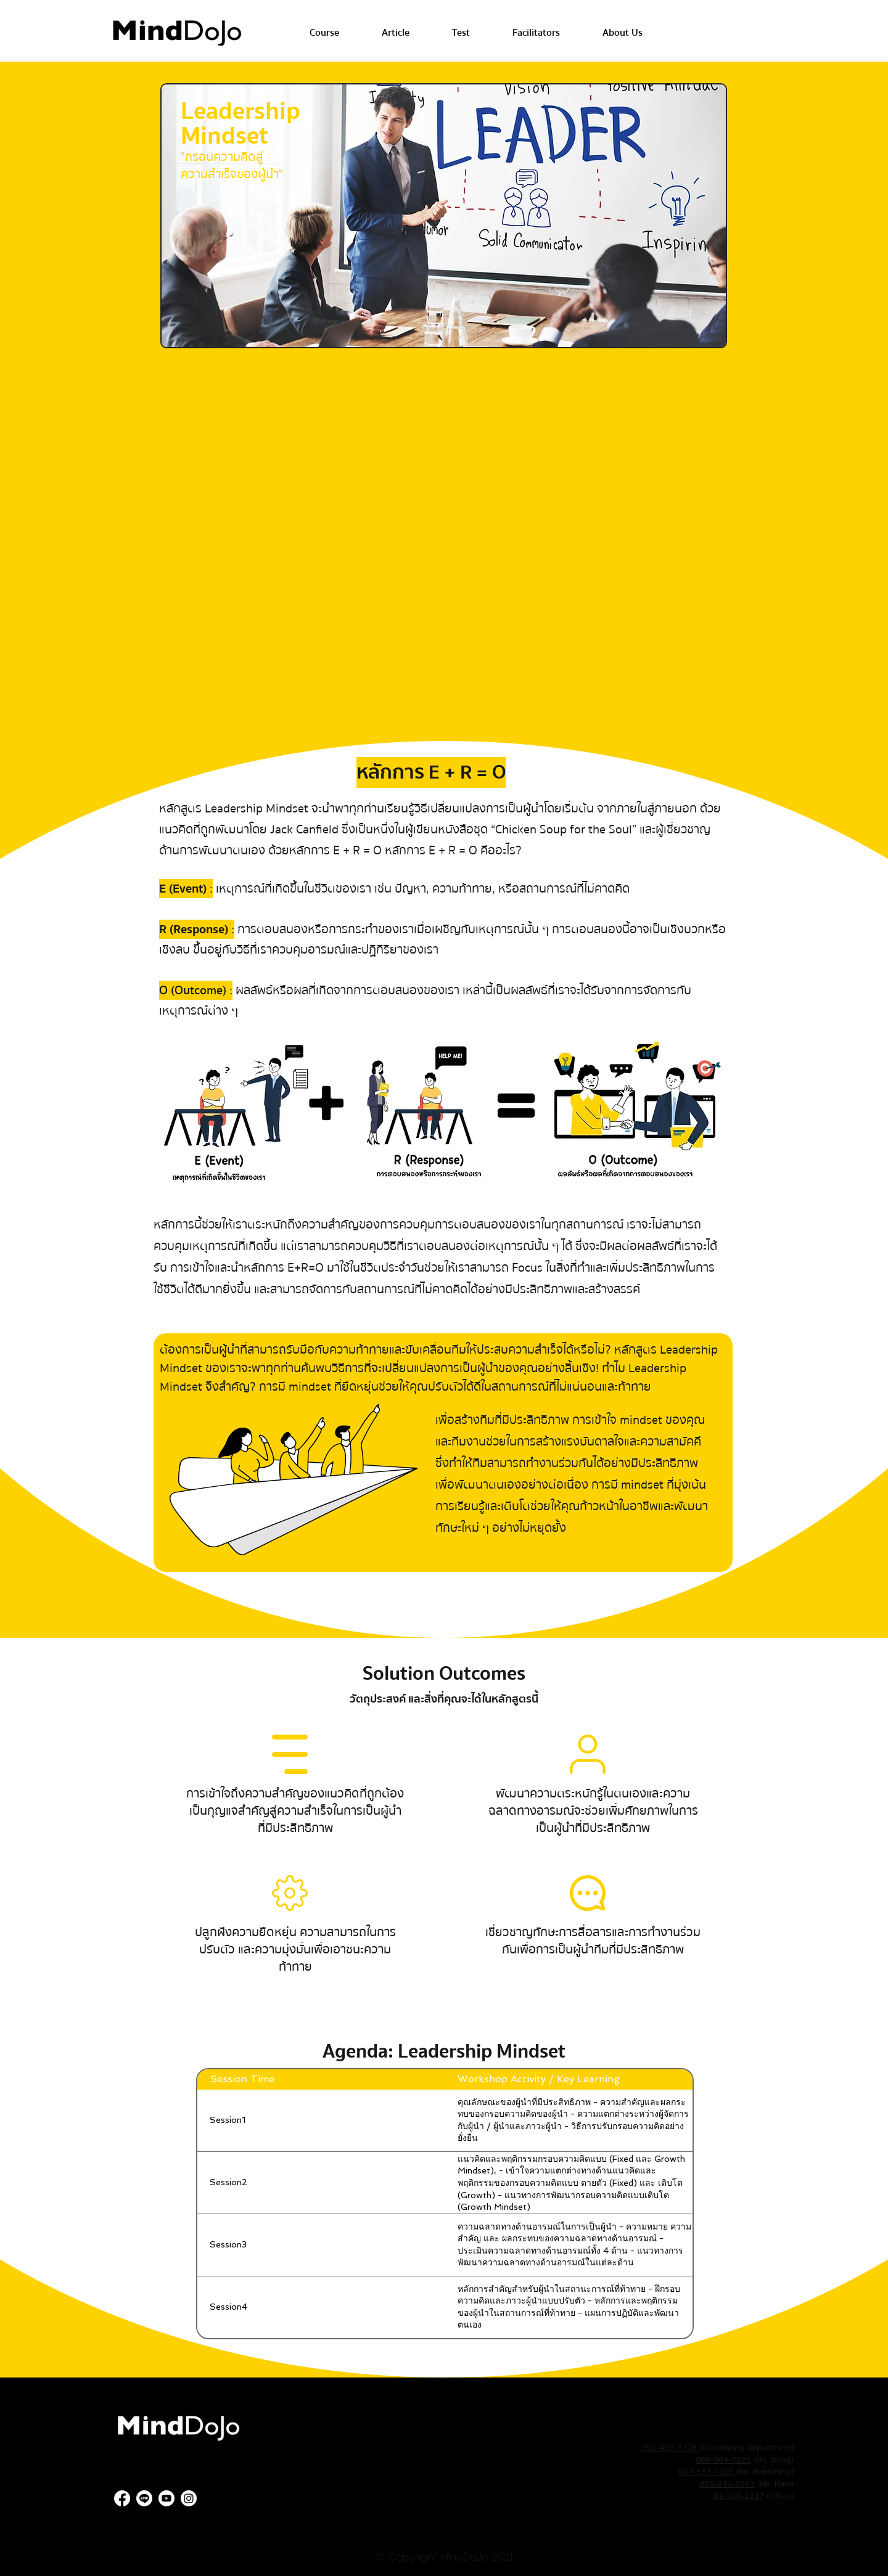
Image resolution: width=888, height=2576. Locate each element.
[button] (325, 32)
